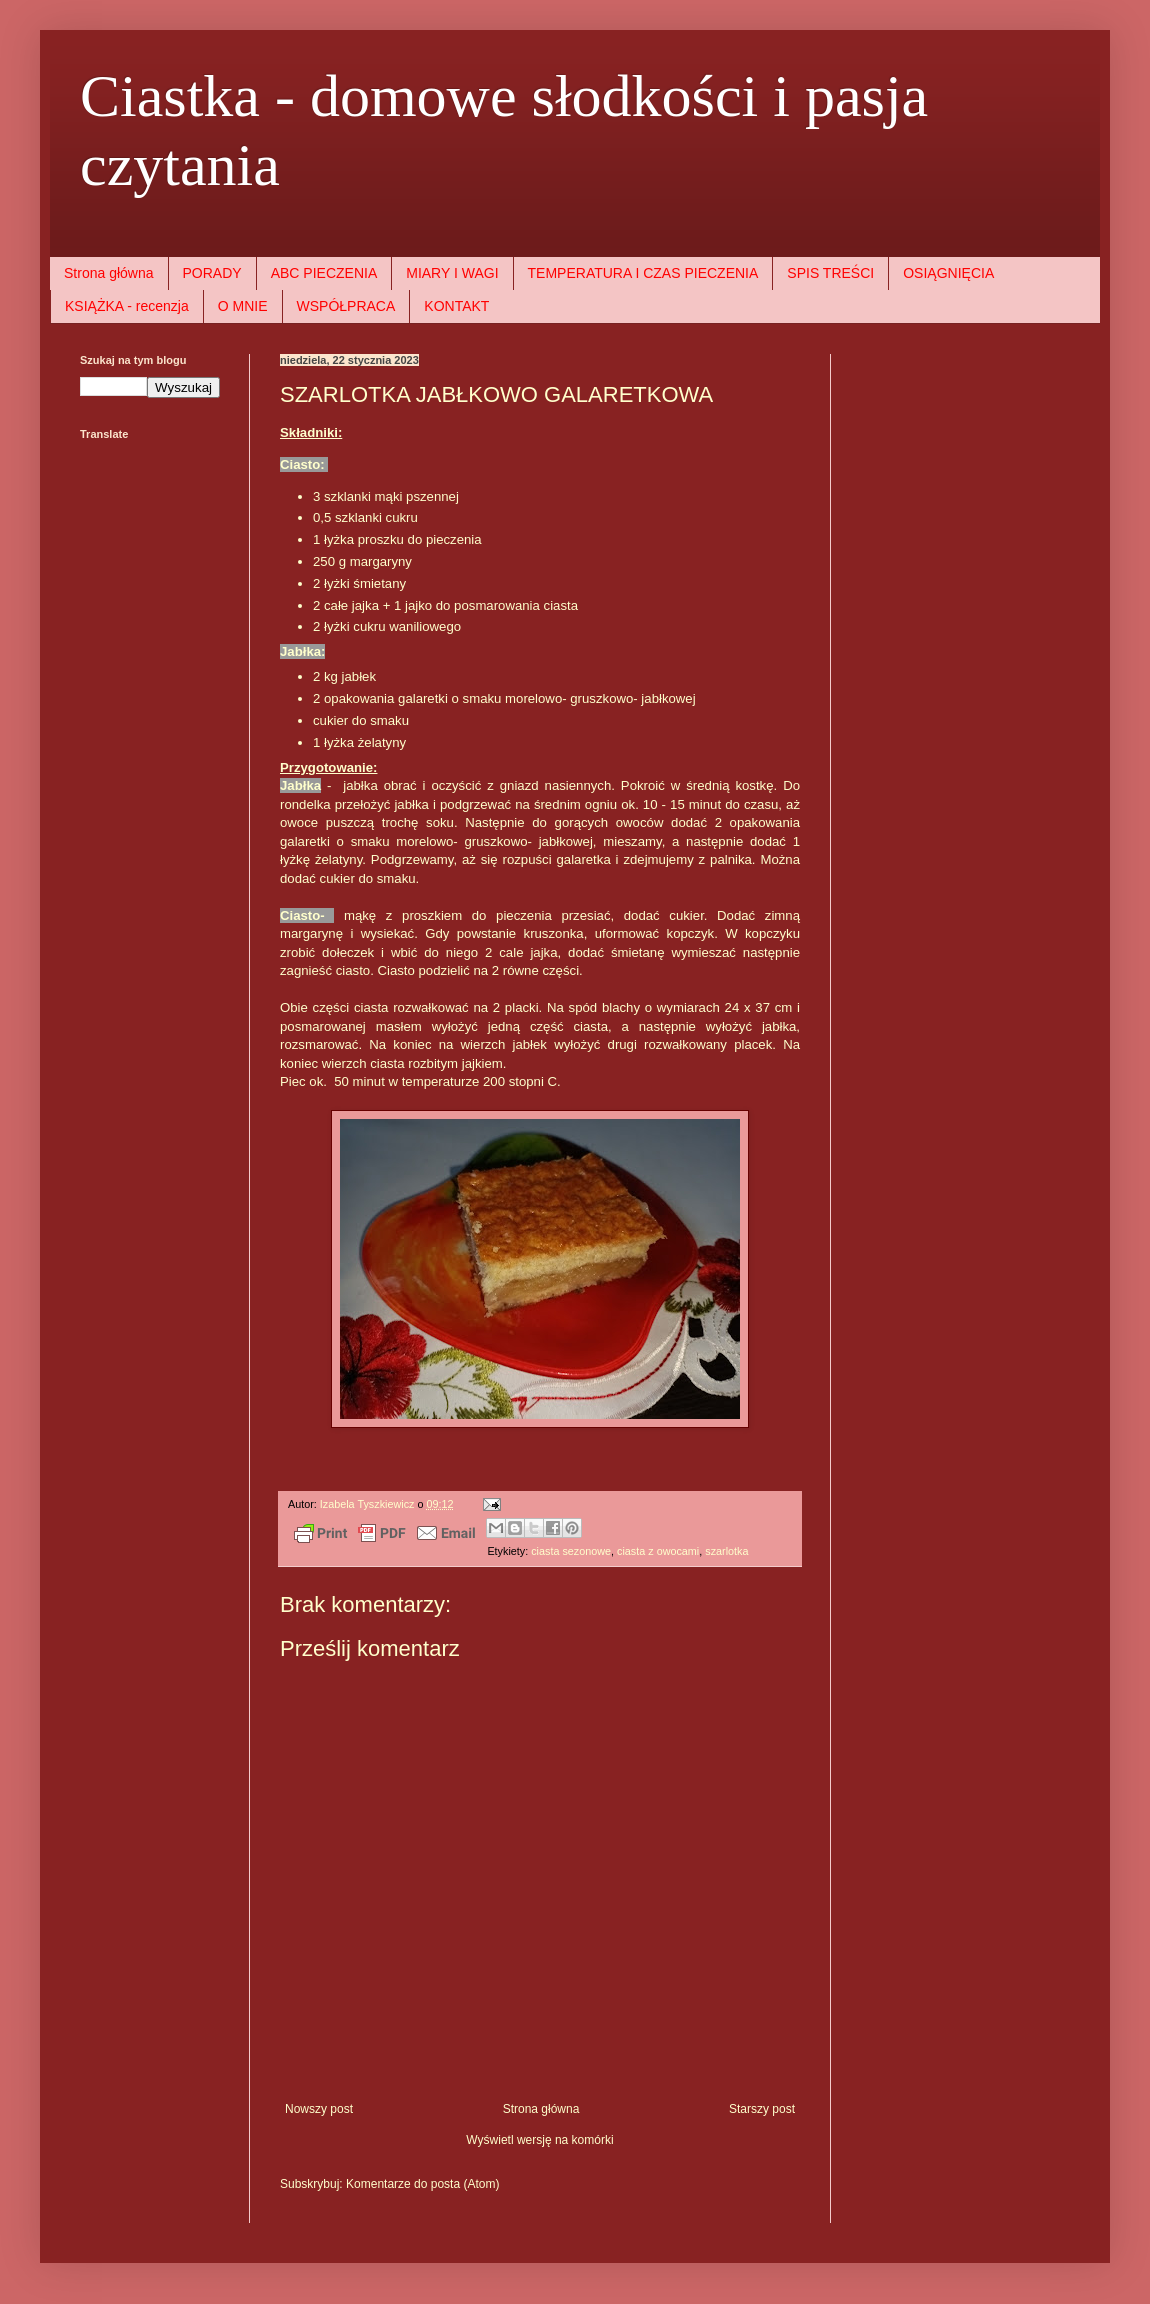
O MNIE (243, 306)
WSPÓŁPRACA (346, 306)
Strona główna (109, 273)
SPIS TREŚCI (830, 273)
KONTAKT (456, 306)
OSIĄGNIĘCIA (948, 273)
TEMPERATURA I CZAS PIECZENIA (643, 273)
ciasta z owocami (658, 1551)
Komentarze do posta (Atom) (422, 2184)
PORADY (212, 273)
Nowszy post (319, 2109)
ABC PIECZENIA (324, 273)
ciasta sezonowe (571, 1551)
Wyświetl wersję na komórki (539, 2140)
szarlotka (726, 1551)
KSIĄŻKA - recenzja (127, 306)
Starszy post (762, 2109)
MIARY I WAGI (452, 273)
